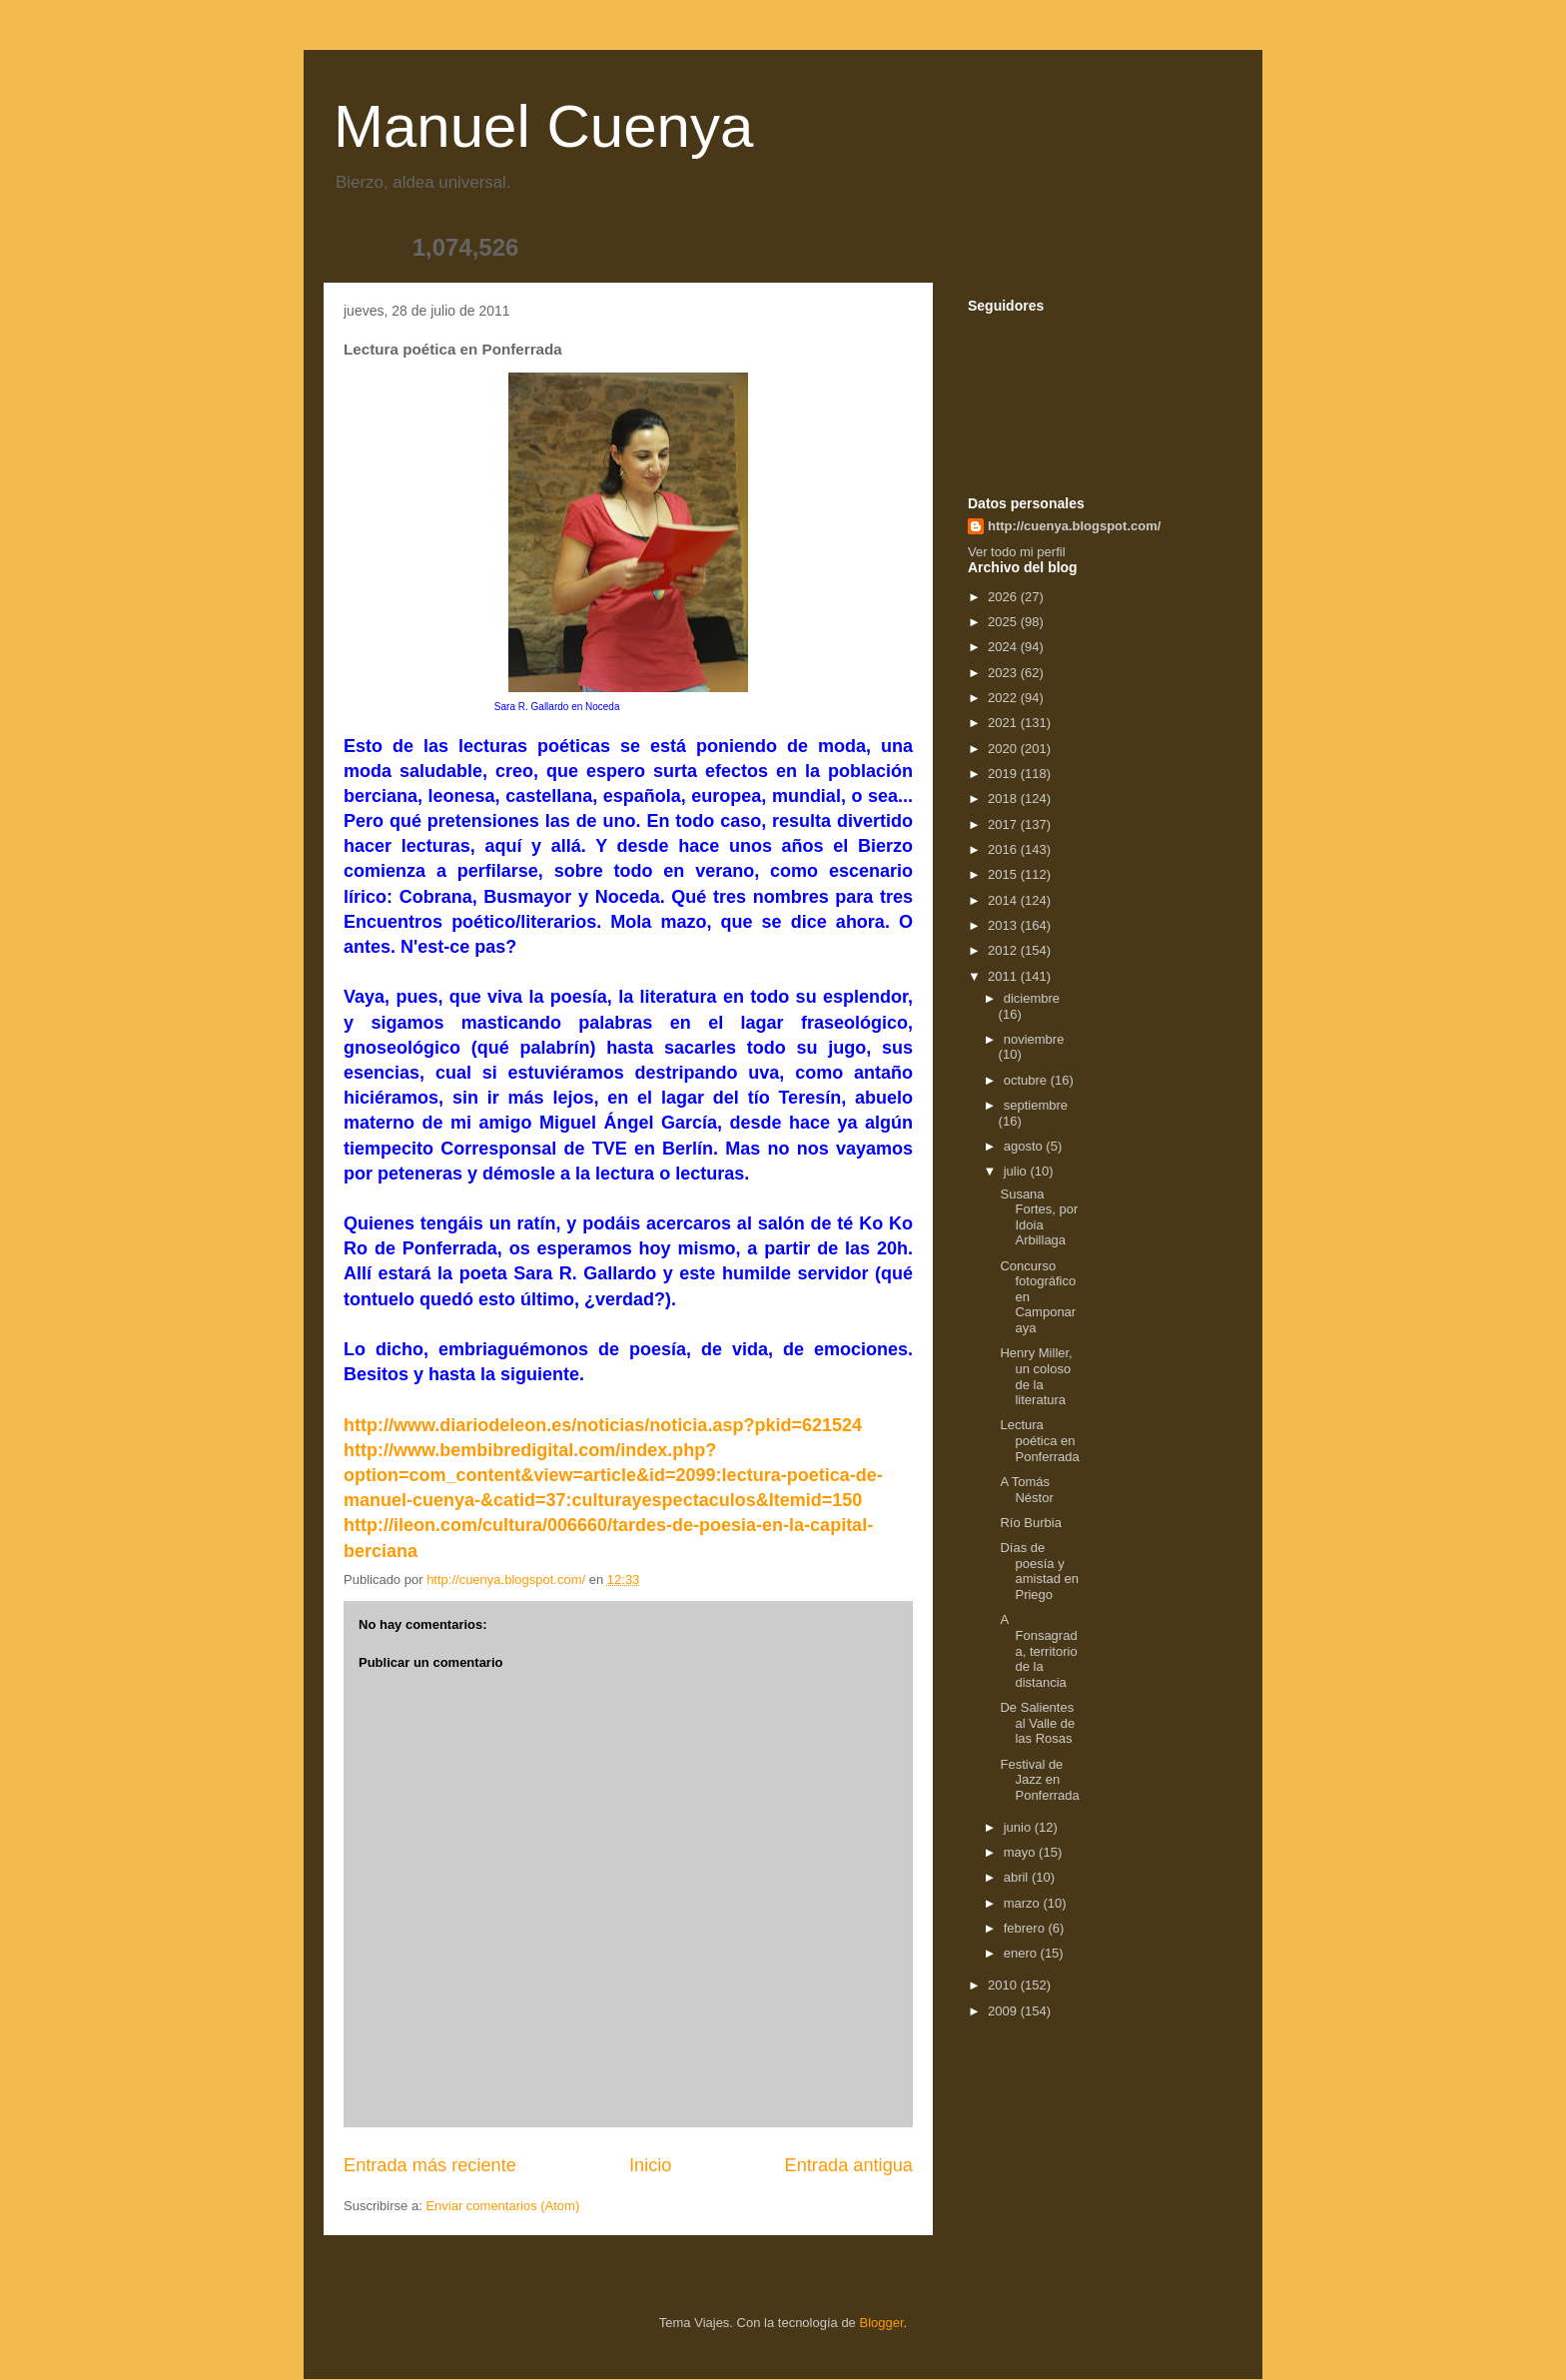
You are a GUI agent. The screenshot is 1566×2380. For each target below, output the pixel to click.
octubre (1027, 1080)
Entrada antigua (849, 2165)
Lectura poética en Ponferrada (1039, 1440)
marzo (1024, 1903)
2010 (1004, 1985)
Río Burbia (1030, 1522)
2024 (1004, 646)
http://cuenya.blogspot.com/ (1074, 525)
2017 (1004, 824)
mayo (1021, 1852)
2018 (1004, 798)
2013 (1004, 925)
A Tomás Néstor (1026, 1489)
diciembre (1032, 998)
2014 (1004, 900)
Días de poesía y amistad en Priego (1039, 1571)
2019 (1004, 773)
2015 (1004, 874)
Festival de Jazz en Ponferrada (1039, 1780)
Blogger (881, 2322)
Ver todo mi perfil (1017, 551)
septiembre (1036, 1105)
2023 (1004, 672)
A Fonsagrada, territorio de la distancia (1038, 1650)
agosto (1025, 1146)
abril (1018, 1877)
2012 (1004, 950)
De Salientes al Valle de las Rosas (1037, 1723)
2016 (1004, 849)
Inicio (650, 2165)
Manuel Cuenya (543, 126)
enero (1022, 1953)
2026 (1004, 596)
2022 (1004, 697)
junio (1019, 1827)
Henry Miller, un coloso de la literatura (1036, 1376)
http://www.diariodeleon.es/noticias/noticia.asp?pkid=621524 (603, 1425)
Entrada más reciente (430, 2165)
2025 (1004, 621)
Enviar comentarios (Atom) (502, 2205)
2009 (1004, 2010)
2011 (1004, 976)
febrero (1026, 1928)
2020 (1004, 748)
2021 (1004, 722)
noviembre (1034, 1039)
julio (1017, 1171)
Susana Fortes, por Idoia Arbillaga (1039, 1217)
